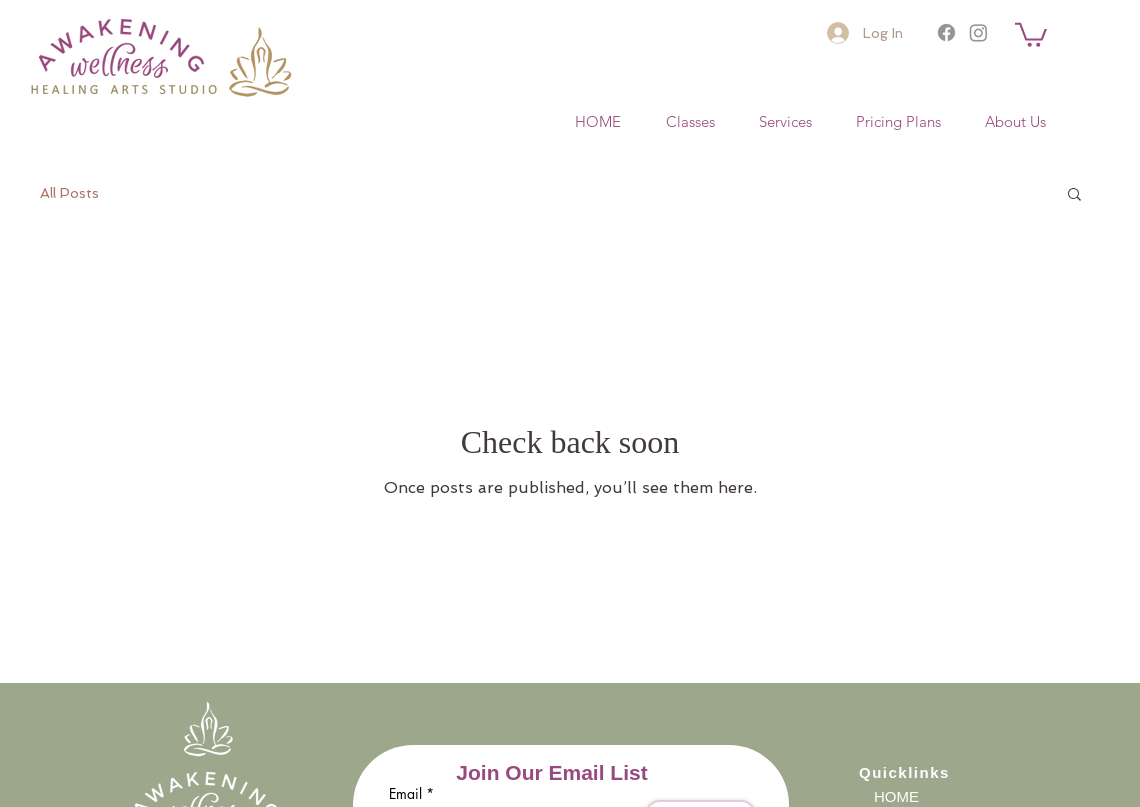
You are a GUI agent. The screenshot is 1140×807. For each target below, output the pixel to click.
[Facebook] (946, 32)
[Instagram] (978, 32)
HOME (896, 796)
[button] (1031, 33)
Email (405, 794)
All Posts (69, 193)
